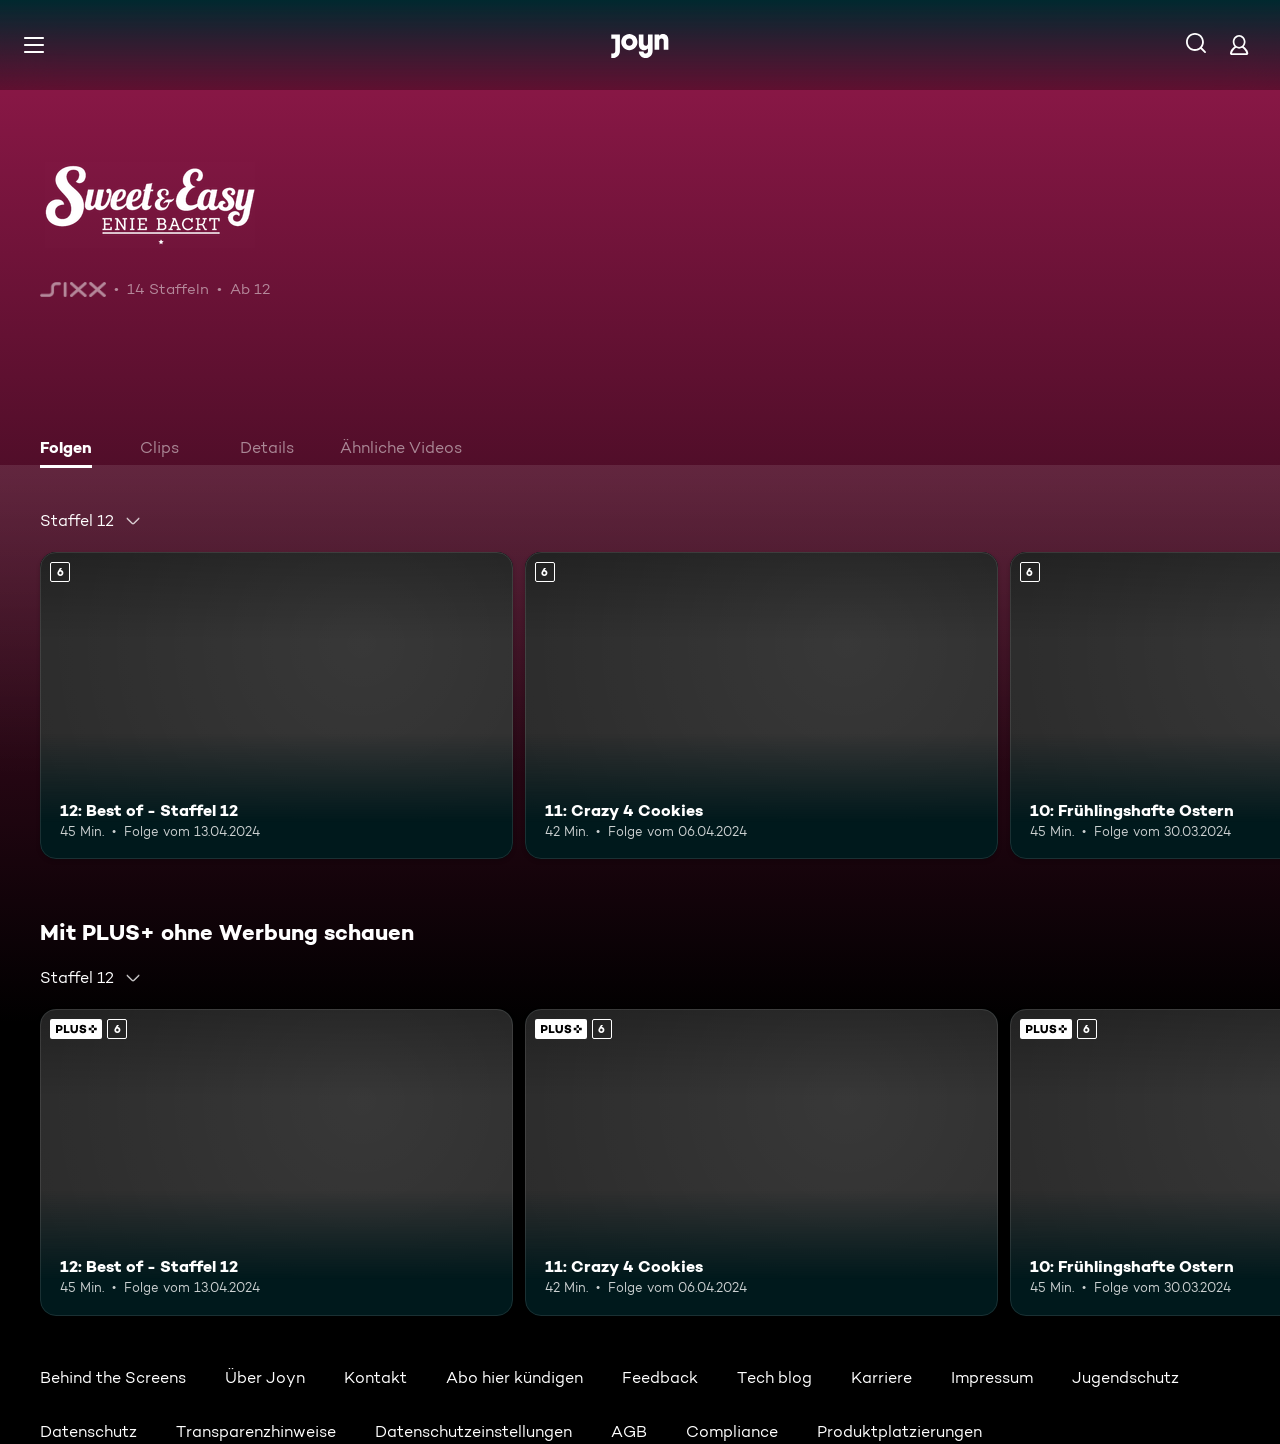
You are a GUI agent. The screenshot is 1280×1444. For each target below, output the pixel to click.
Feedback (660, 1377)
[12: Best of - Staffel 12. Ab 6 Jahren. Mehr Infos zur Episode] (276, 705)
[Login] (1239, 44)
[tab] (71, 450)
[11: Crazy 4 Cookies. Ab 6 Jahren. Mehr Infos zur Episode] (761, 705)
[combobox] (91, 521)
